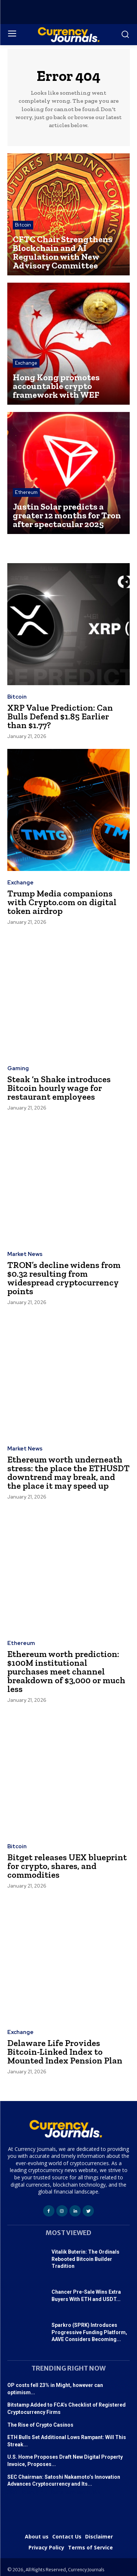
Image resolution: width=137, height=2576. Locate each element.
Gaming (18, 1068)
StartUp (31, 2492)
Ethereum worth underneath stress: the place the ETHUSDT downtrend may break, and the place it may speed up (68, 1472)
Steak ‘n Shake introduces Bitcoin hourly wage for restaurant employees (59, 1088)
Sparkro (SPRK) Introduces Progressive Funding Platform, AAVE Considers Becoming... (89, 2332)
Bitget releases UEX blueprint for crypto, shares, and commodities (67, 1866)
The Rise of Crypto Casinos (40, 2425)
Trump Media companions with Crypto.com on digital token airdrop (62, 902)
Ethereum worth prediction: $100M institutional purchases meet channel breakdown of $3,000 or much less (66, 1671)
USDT (13, 2492)
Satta (57, 2492)
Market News (24, 1254)
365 (95, 2492)
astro (83, 2492)
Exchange (26, 363)
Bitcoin (23, 225)
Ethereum (26, 492)
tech (70, 2492)
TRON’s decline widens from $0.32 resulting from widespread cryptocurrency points (64, 1278)
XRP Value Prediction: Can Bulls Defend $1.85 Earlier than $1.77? (60, 716)
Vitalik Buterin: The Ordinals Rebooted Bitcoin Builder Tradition (85, 2259)
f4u (45, 2492)
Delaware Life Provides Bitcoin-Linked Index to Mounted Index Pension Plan (64, 2052)
